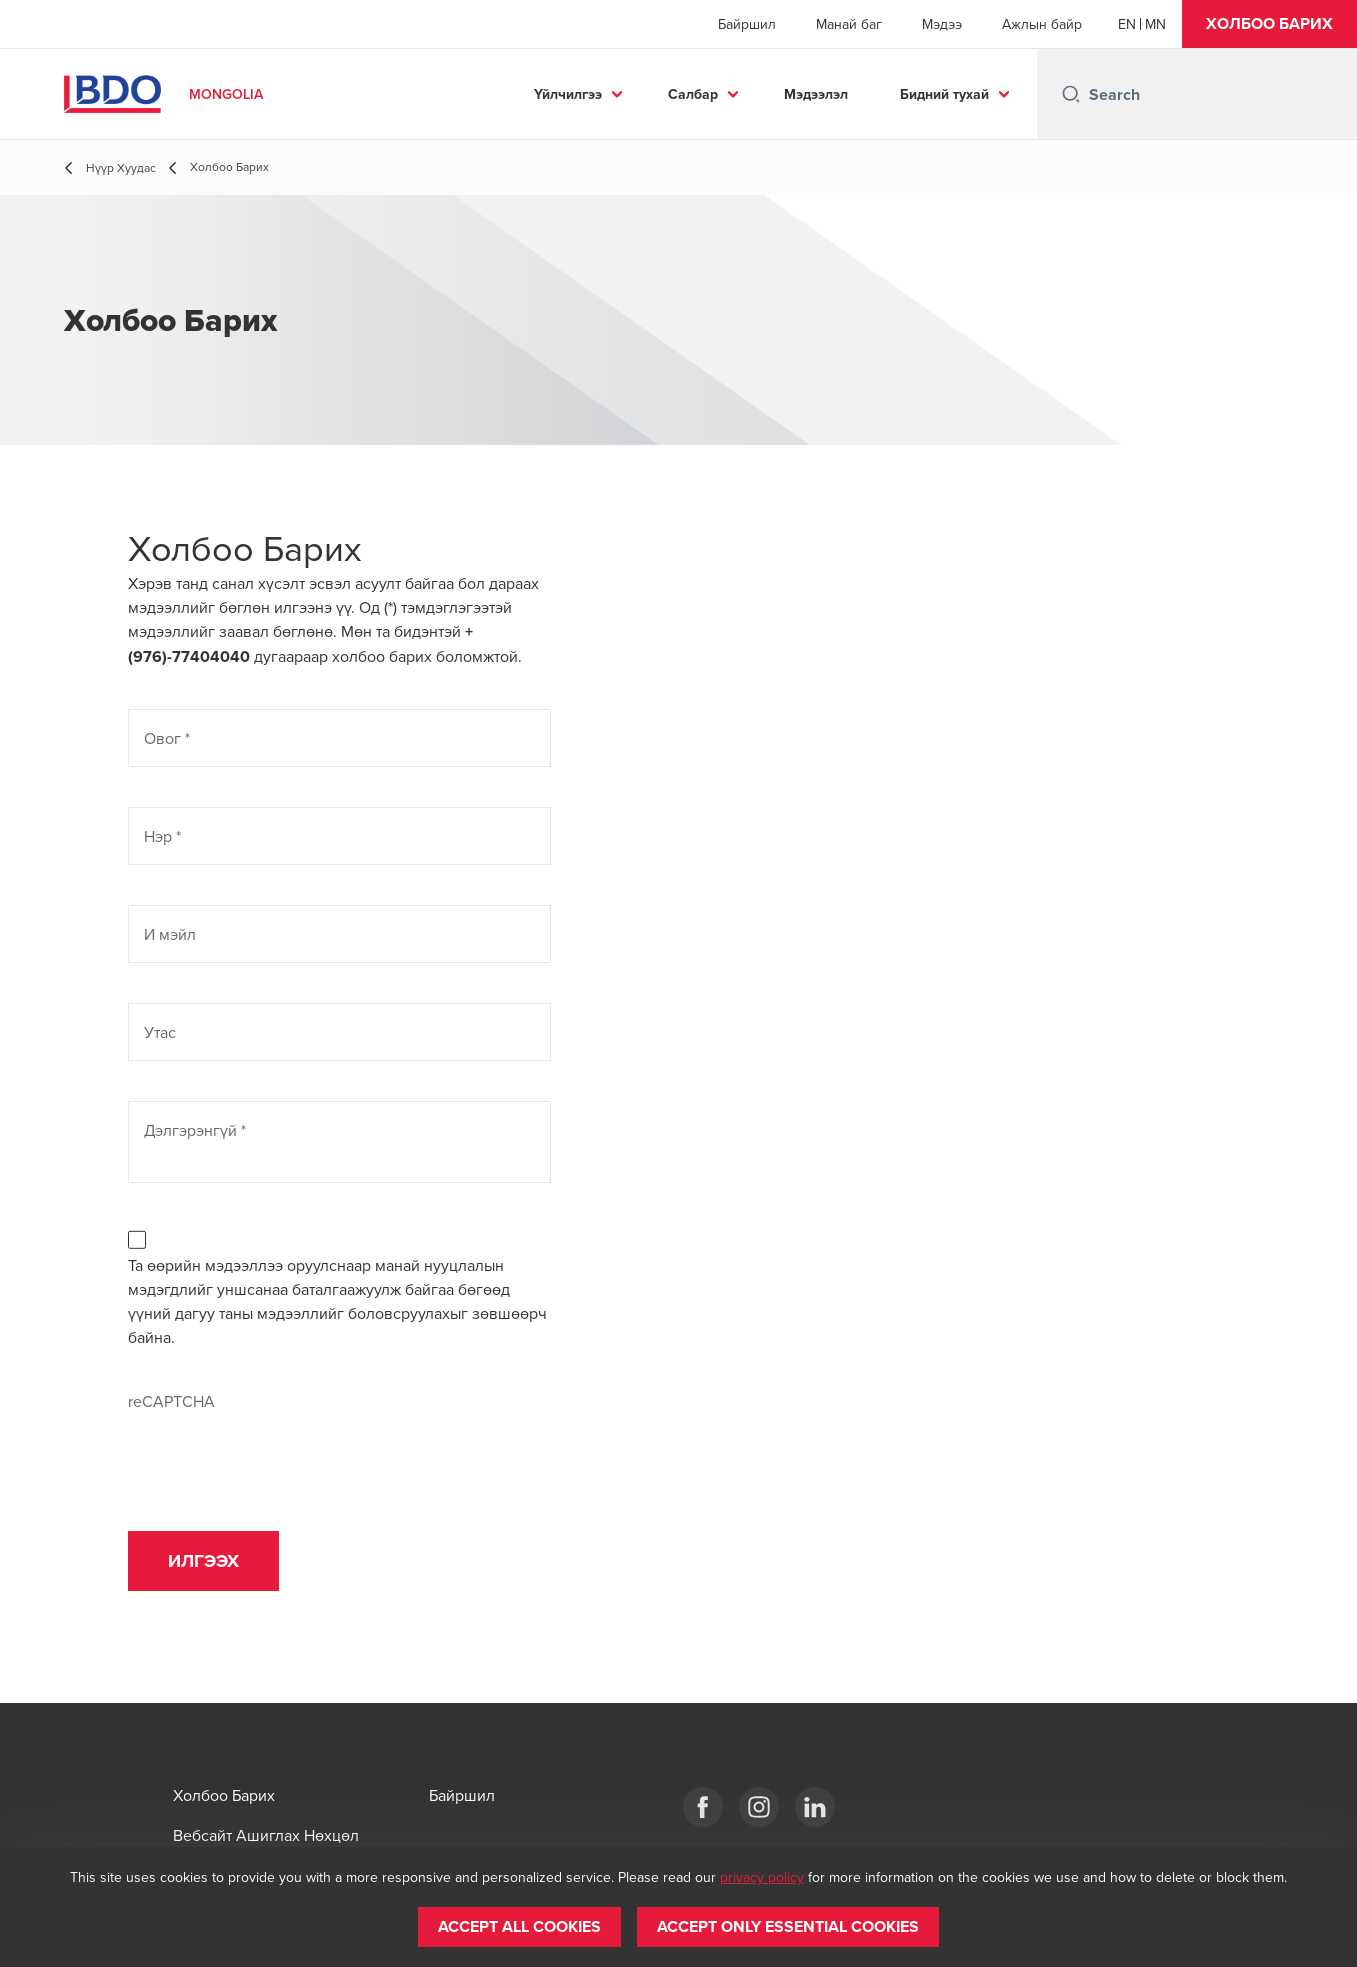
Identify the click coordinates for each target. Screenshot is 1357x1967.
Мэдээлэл (816, 94)
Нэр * (162, 836)
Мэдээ (942, 24)
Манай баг (849, 24)
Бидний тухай (944, 94)
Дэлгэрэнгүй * (195, 1130)
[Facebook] (703, 1807)
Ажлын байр (1042, 24)
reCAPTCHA (171, 1401)
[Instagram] (759, 1807)
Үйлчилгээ (568, 94)
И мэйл (170, 934)
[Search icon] (1071, 94)
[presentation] (280, 1452)
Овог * (167, 738)
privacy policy (762, 1877)
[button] (1269, 24)
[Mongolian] (1155, 24)
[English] (1127, 24)
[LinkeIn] (815, 1807)
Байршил (747, 24)
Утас (160, 1032)
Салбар (693, 94)
